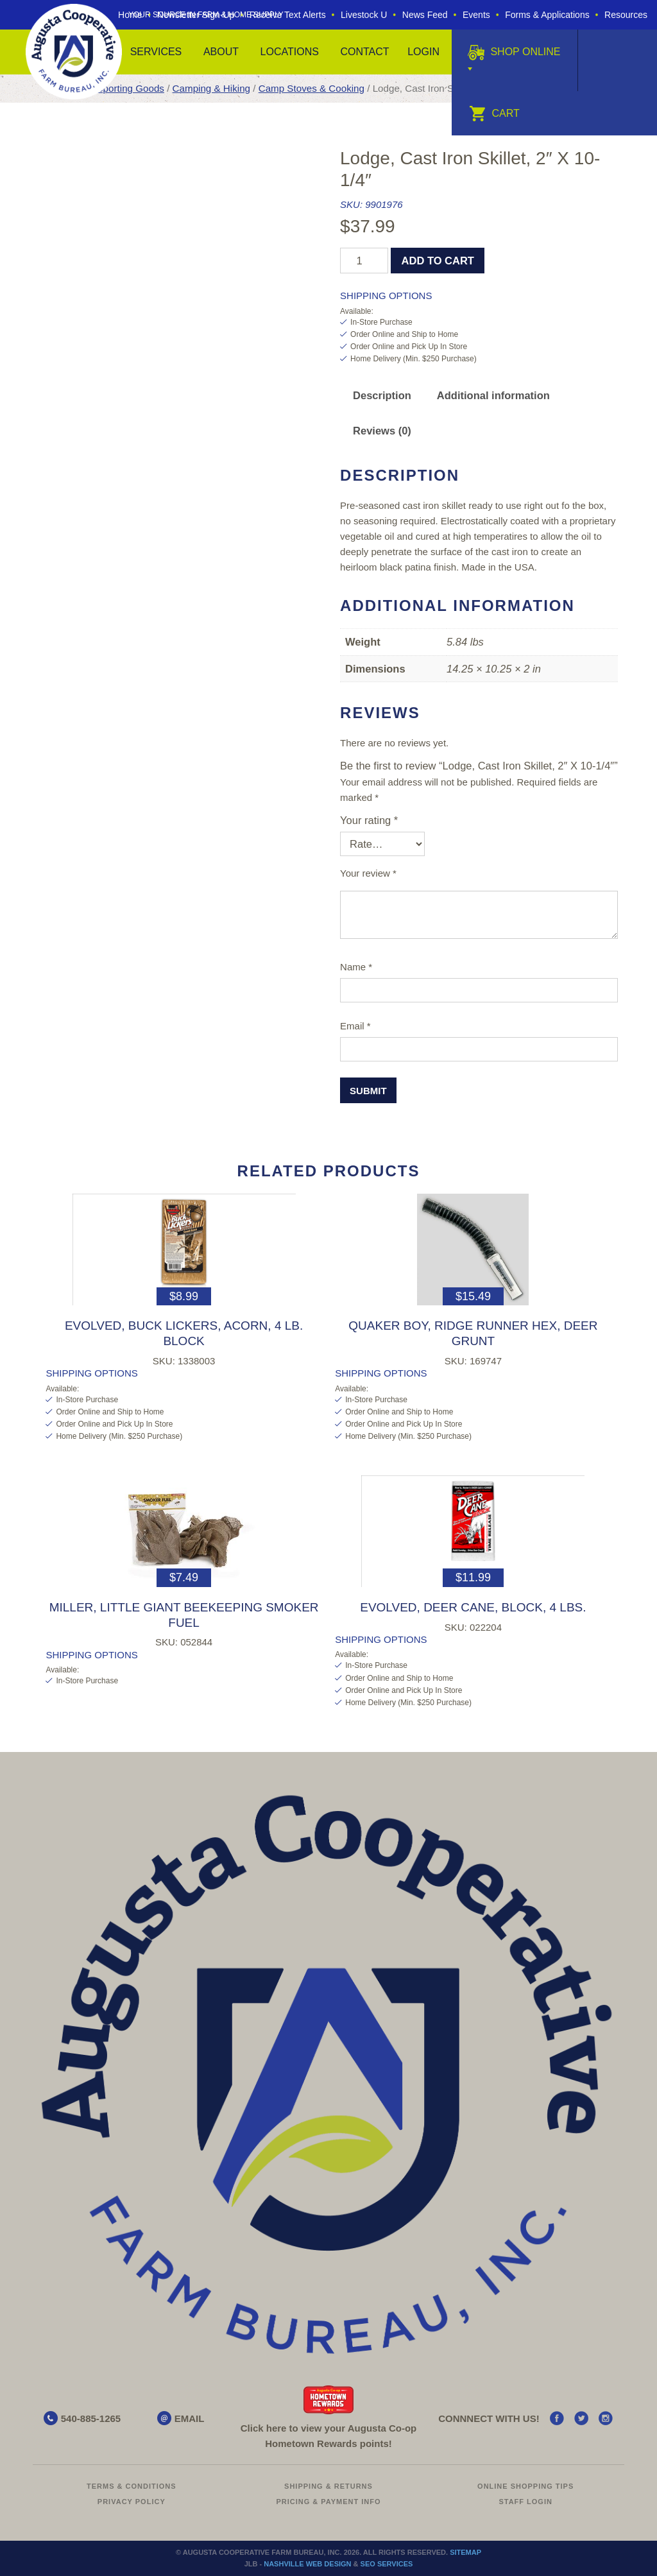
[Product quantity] (364, 260)
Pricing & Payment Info (328, 2501)
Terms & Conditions (131, 2486)
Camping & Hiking (211, 88)
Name (356, 966)
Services (156, 51)
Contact (364, 51)
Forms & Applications (547, 15)
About (221, 51)
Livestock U (364, 15)
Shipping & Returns (328, 2486)
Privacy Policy (132, 2501)
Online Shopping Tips (525, 2486)
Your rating (369, 820)
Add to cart (438, 260)
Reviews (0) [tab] (382, 430)
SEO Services (387, 2564)
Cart (494, 113)
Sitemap (465, 2552)
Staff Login (525, 2501)
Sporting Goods (130, 88)
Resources (625, 15)
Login (423, 51)
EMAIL (190, 2418)
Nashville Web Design (307, 2564)
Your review (368, 873)
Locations (289, 51)
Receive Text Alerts (288, 15)
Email (355, 1025)
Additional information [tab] (493, 395)
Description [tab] (382, 395)
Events (476, 15)
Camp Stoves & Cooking (311, 88)
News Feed (425, 15)
